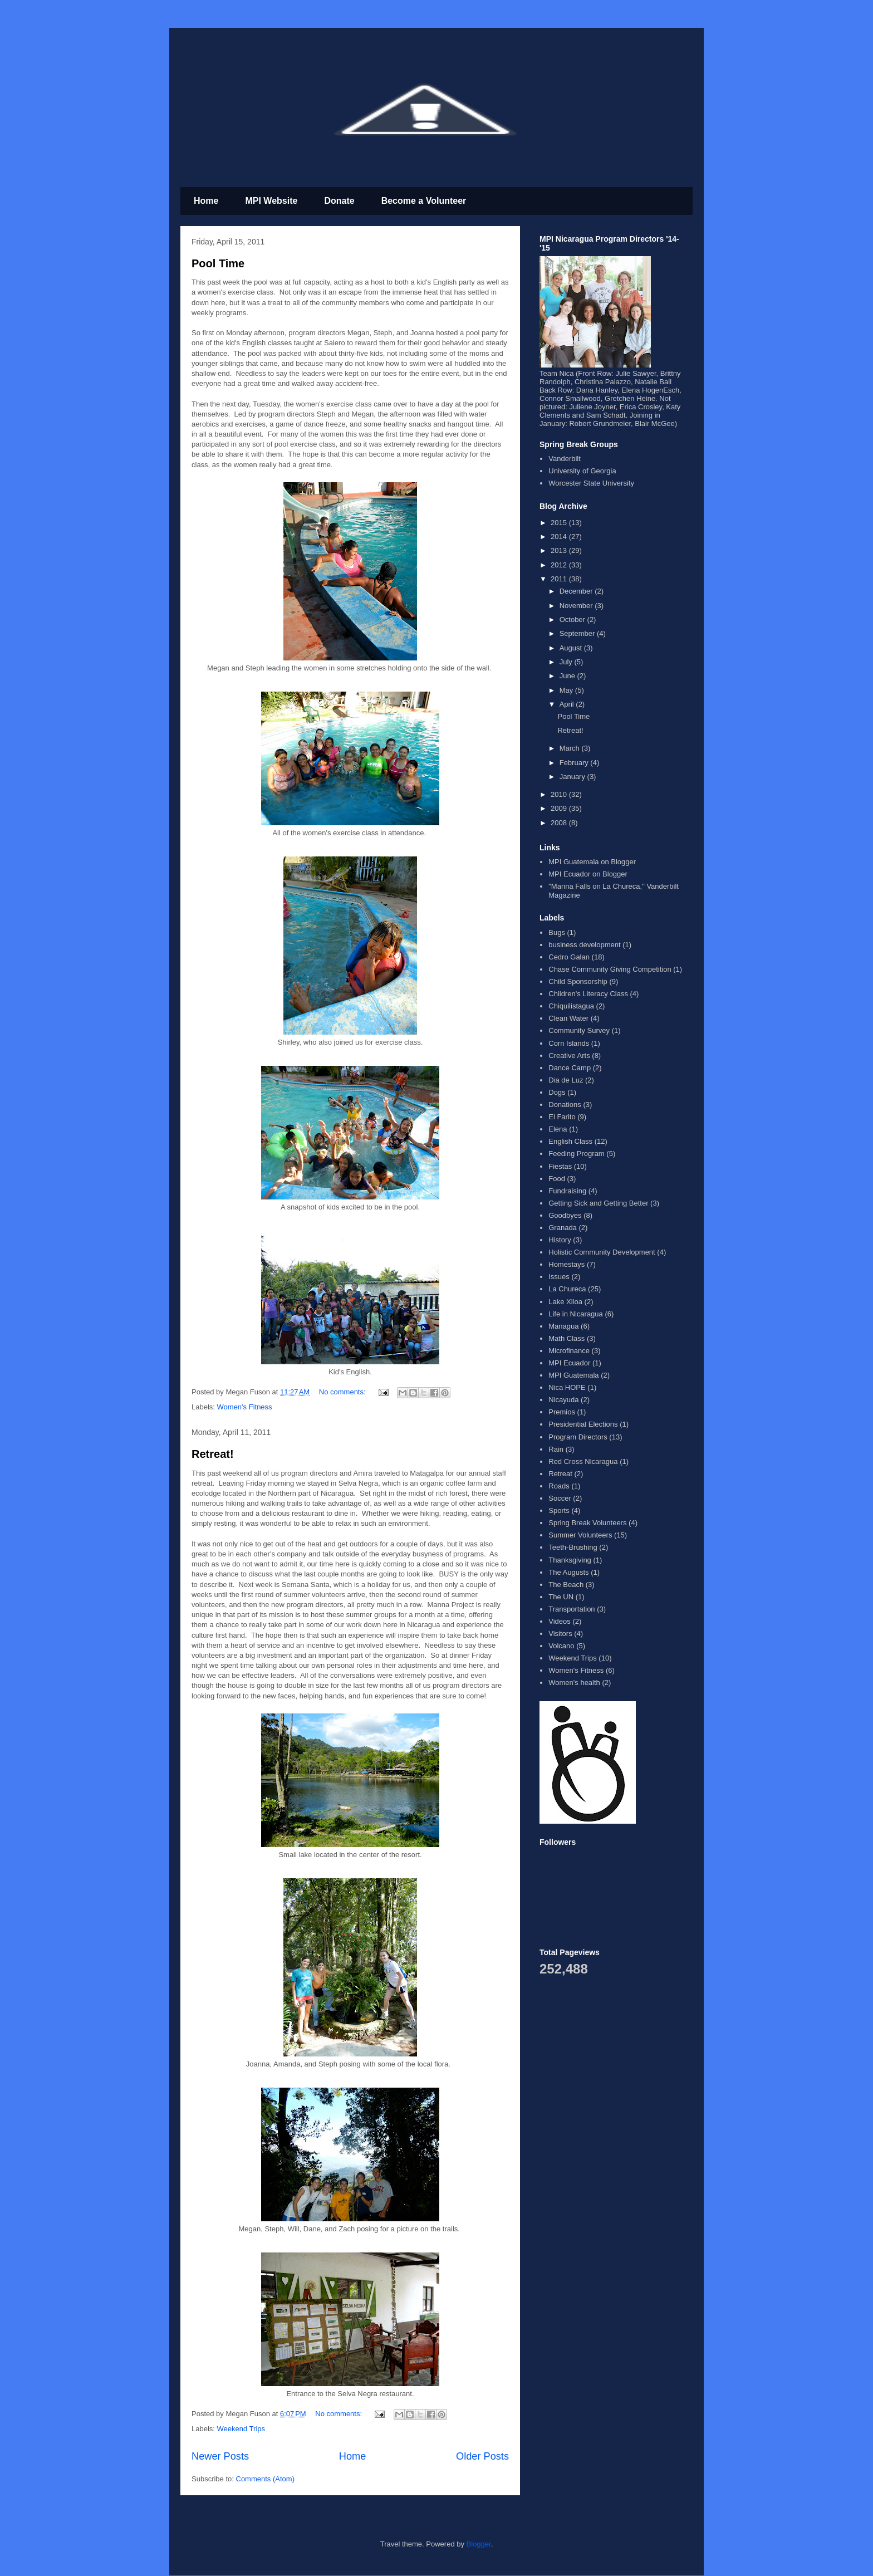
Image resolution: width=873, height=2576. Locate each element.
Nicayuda (563, 1399)
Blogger (479, 2544)
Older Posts (482, 2456)
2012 (560, 565)
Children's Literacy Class (588, 994)
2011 (560, 579)
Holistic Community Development (601, 1252)
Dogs (556, 1092)
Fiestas (560, 1166)
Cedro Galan (569, 957)
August (572, 648)
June (568, 676)
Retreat (560, 1474)
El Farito (561, 1117)
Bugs (556, 932)
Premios (561, 1412)
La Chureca (567, 1289)
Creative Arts (569, 1055)
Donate (339, 200)
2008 (560, 823)
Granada (562, 1227)
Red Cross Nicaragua (582, 1461)
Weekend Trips (241, 2429)
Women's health (574, 1682)
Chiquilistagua (571, 1006)
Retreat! (213, 1454)
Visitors (560, 1633)
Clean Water (568, 1018)
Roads (559, 1486)
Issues (559, 1276)
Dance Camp (569, 1068)
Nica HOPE (566, 1387)
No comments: (343, 1392)
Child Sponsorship (577, 981)
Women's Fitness (244, 1407)
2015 (560, 522)
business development (584, 945)
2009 (560, 808)
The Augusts (568, 1572)
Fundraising (567, 1191)
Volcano (561, 1646)
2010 (560, 794)
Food (556, 1178)
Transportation (571, 1609)
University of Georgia (582, 471)
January (573, 776)
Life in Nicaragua (575, 1314)
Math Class (566, 1338)
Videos (559, 1621)
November (577, 605)
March (571, 748)
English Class (570, 1141)
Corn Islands (568, 1043)
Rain (555, 1449)
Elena (557, 1129)
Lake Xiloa (565, 1301)
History (559, 1240)
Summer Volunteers (580, 1535)
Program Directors (577, 1437)
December (577, 591)
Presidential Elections (582, 1424)
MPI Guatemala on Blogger (592, 862)
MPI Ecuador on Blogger (587, 874)
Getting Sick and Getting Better (598, 1203)
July (567, 662)
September (578, 633)
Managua (563, 1326)
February (575, 762)
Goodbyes (564, 1215)
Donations (564, 1104)
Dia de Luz (565, 1080)
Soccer (559, 1498)
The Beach (565, 1584)
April (568, 704)
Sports (559, 1510)
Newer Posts (220, 2456)
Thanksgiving (569, 1560)
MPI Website (271, 200)
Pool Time (218, 263)
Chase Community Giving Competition (609, 969)
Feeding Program (576, 1153)
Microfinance (569, 1350)
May (567, 690)
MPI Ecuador (569, 1363)
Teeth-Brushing (572, 1547)
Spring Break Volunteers (587, 1523)
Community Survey (579, 1030)
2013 (560, 550)
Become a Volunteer (424, 200)
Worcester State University (591, 483)
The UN (560, 1597)
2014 (560, 536)
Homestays (566, 1264)
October (573, 619)
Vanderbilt (564, 458)
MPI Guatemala (573, 1375)
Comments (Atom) (265, 2479)
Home (206, 200)
